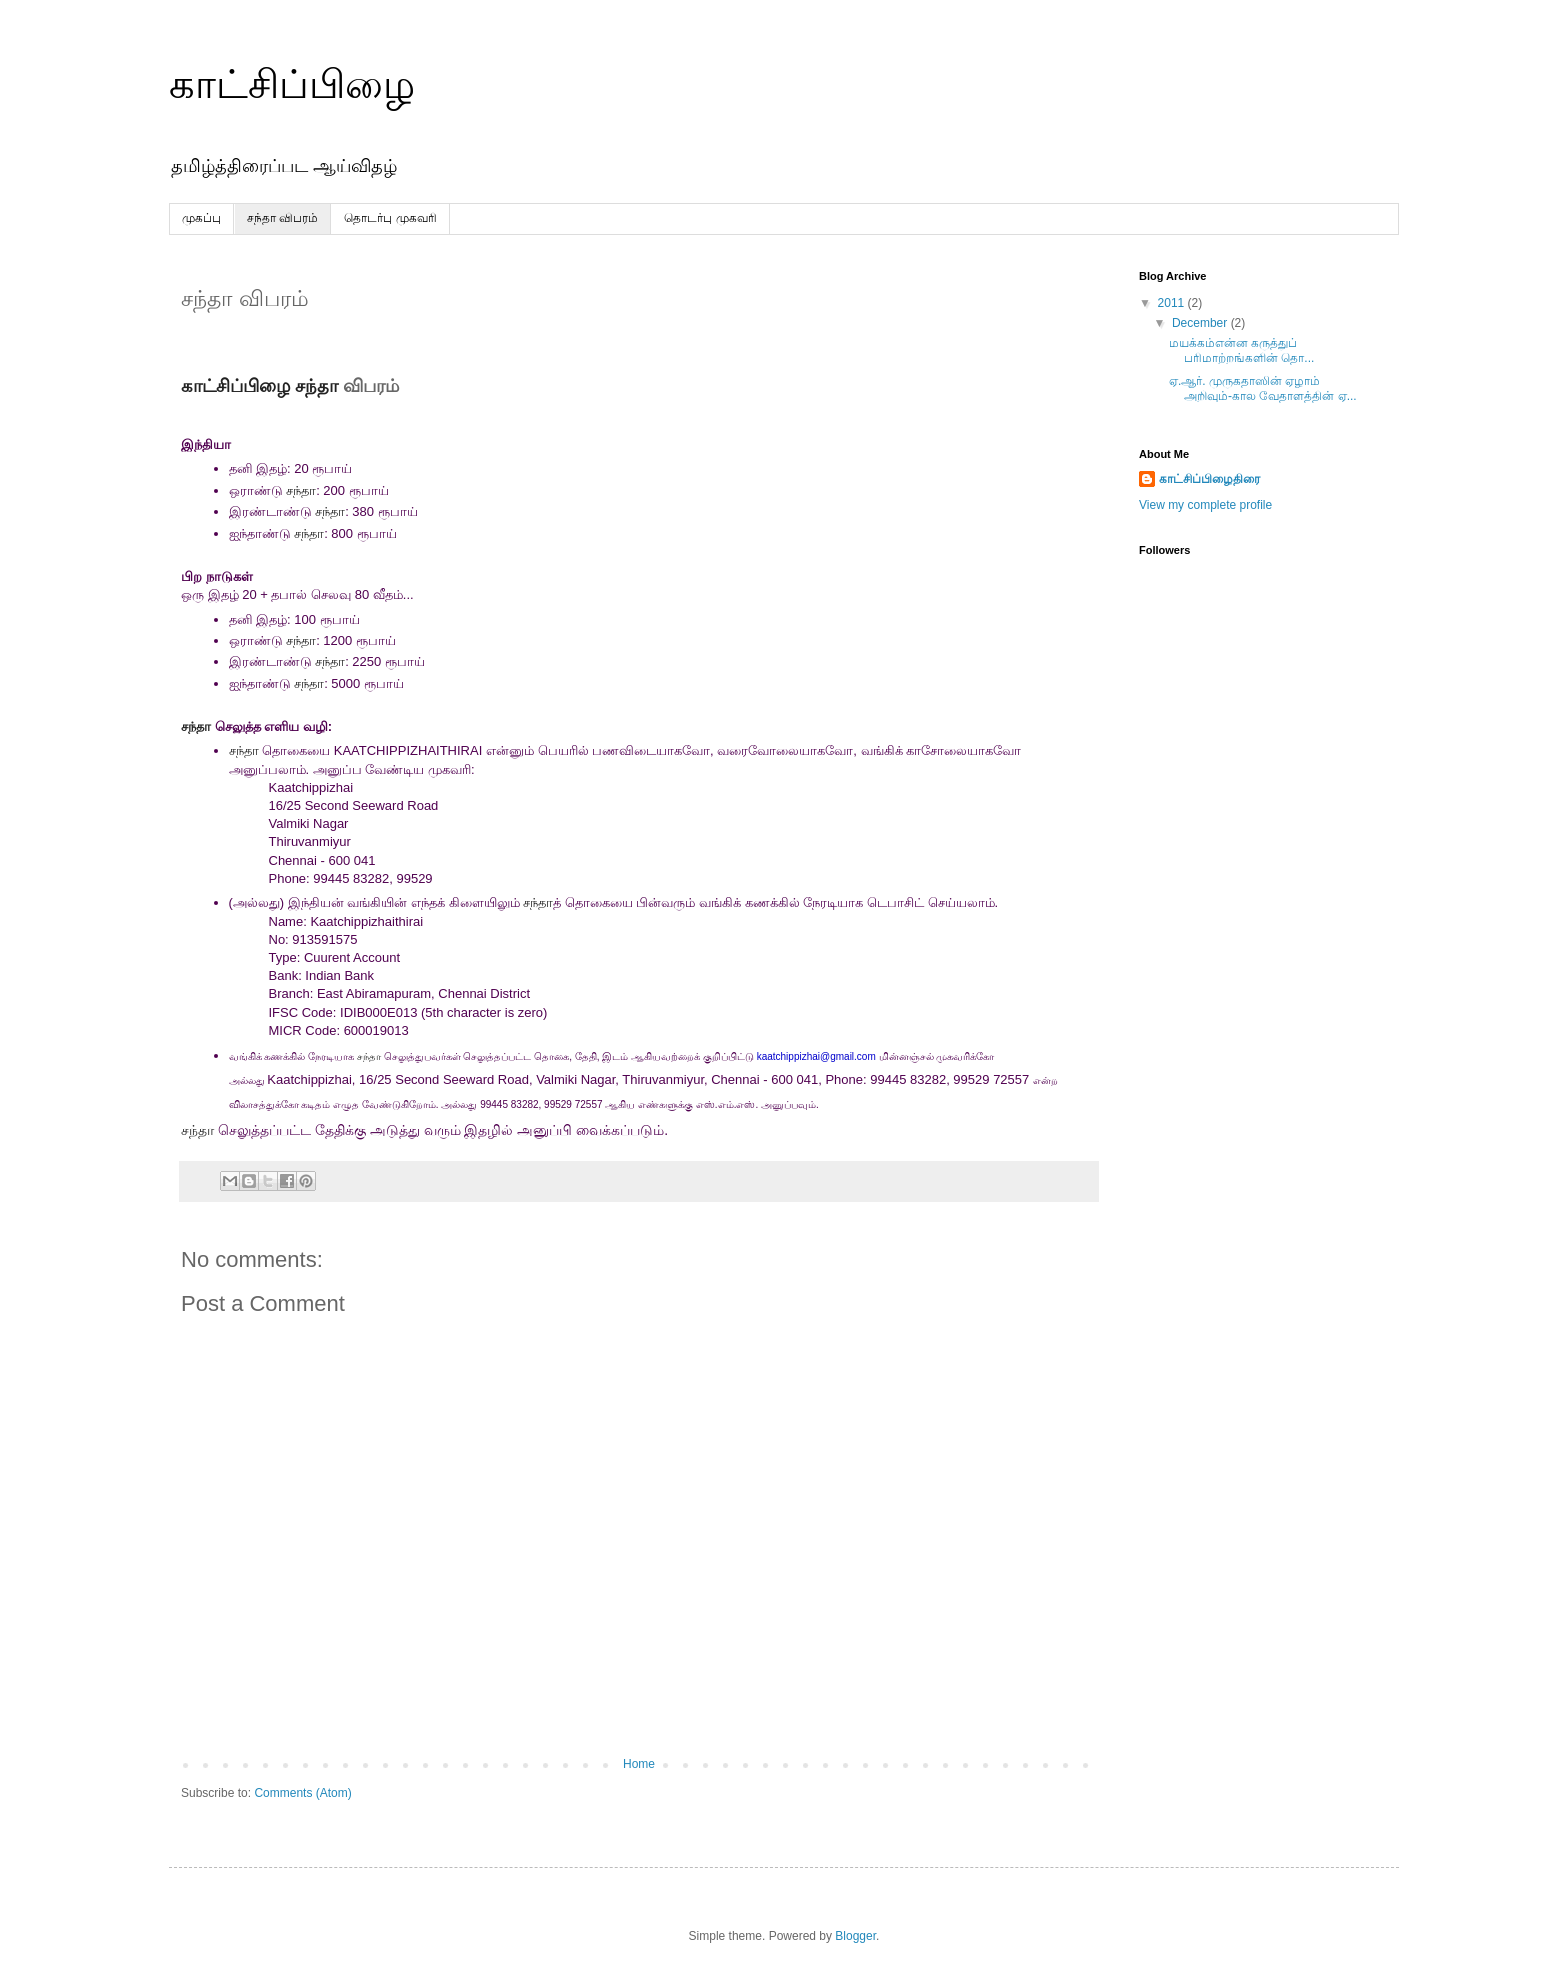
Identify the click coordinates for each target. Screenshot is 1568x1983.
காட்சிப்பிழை (292, 84)
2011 (1173, 303)
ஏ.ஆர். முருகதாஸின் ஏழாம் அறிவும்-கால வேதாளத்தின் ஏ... (1263, 388)
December (1201, 323)
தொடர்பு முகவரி (390, 218)
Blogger (855, 1936)
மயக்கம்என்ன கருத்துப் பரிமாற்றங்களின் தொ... (1241, 350)
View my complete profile (1205, 505)
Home (639, 1764)
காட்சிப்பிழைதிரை (1209, 479)
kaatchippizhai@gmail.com (816, 1056)
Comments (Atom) (302, 1793)
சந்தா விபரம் (282, 218)
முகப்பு (201, 218)
